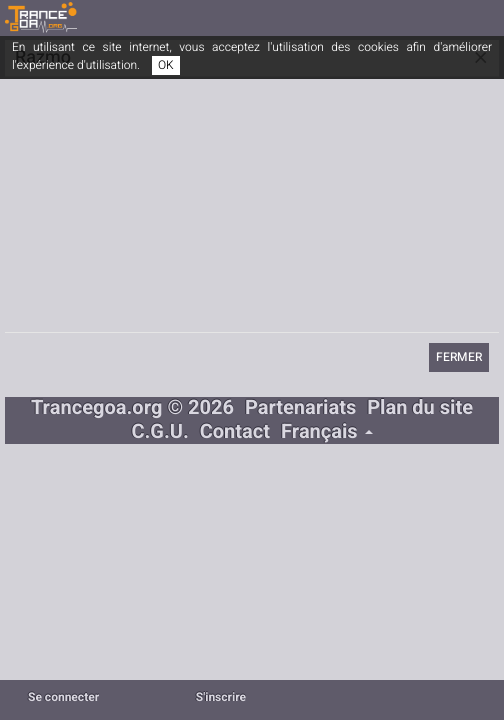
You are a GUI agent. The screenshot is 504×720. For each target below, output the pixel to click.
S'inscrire (221, 698)
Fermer (459, 357)
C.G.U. (159, 432)
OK (166, 65)
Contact (235, 432)
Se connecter (63, 698)
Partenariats (300, 408)
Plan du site (420, 408)
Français (327, 432)
